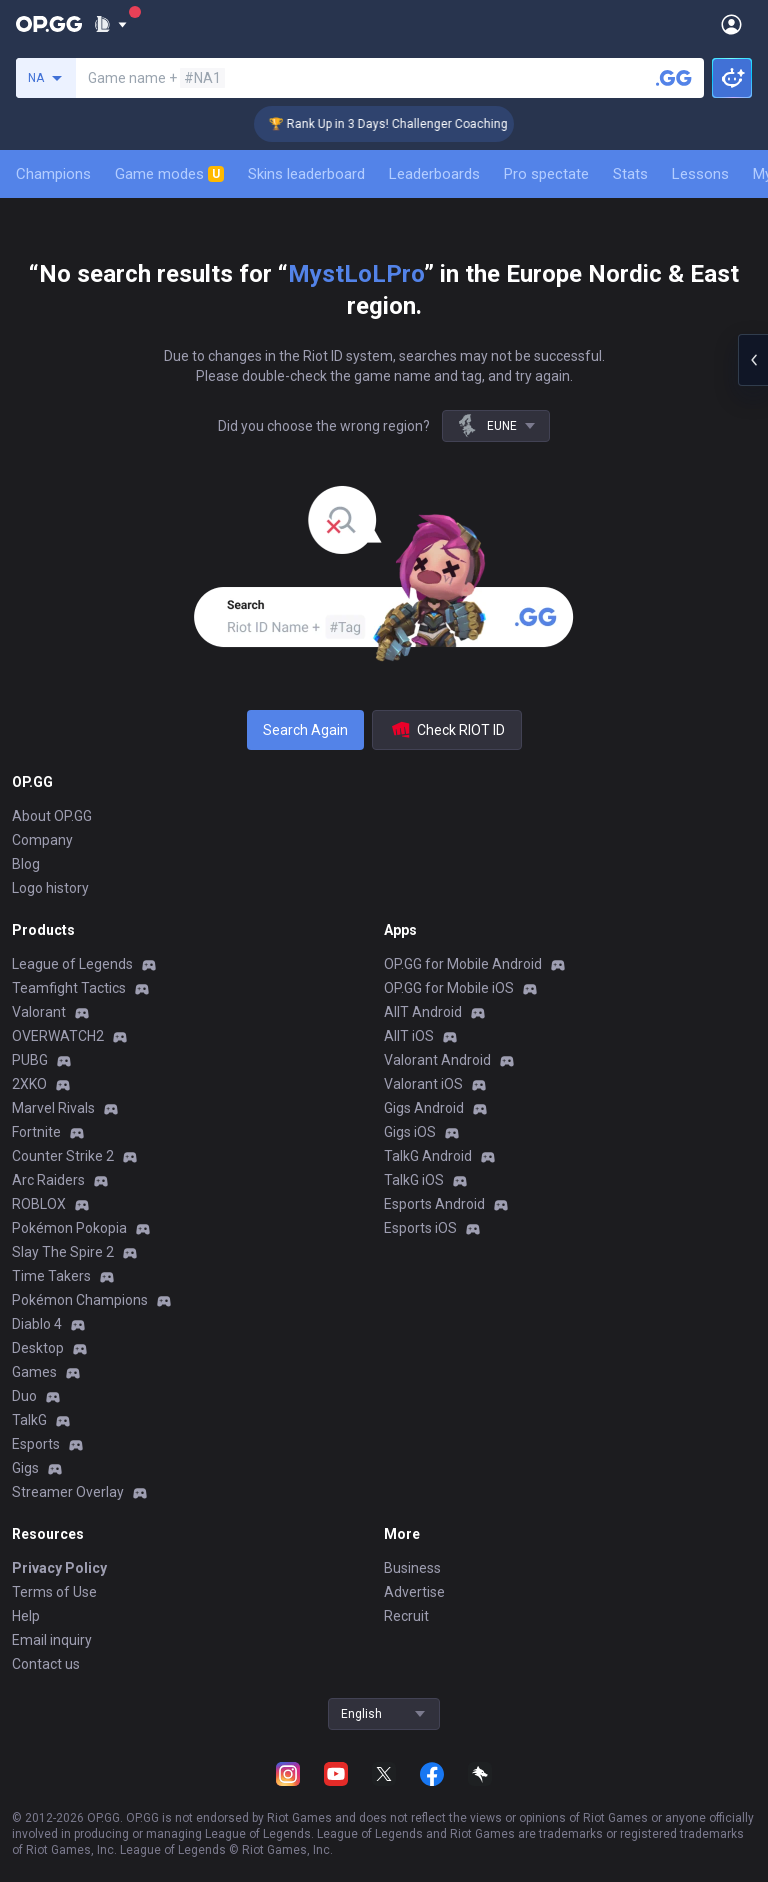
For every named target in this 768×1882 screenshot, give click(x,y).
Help (26, 1616)
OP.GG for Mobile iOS (449, 988)
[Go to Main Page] (49, 24)
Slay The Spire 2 (63, 1252)
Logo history (50, 888)
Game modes (169, 174)
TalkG (29, 1420)
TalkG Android (428, 1156)
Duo (24, 1396)
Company (42, 840)
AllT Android (423, 1012)
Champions (53, 174)
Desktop (38, 1348)
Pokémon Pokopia (69, 1228)
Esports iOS (420, 1228)
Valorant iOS (423, 1084)
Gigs (25, 1468)
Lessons (700, 174)
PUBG (30, 1060)
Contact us (46, 1664)
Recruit (406, 1616)
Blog (26, 864)
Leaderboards (434, 174)
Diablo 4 (37, 1324)
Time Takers (51, 1276)
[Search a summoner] (674, 78)
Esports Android (434, 1204)
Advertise (414, 1592)
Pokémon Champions (80, 1300)
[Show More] (110, 24)
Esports (36, 1444)
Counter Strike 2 (63, 1156)
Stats (630, 174)
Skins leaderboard (306, 174)
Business (412, 1568)
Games (34, 1372)
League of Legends (72, 964)
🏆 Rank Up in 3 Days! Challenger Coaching (399, 124)
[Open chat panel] (753, 360)
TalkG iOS (414, 1180)
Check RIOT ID (447, 730)
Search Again (305, 730)
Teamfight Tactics (69, 988)
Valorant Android (437, 1060)
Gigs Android (424, 1108)
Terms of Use (54, 1592)
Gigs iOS (410, 1132)
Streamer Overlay (68, 1492)
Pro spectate (546, 174)
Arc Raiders (48, 1180)
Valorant (39, 1012)
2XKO (29, 1084)
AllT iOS (409, 1036)
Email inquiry (52, 1640)
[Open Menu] (731, 24)
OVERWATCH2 (58, 1036)
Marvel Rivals (53, 1108)
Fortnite (36, 1132)
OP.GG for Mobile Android (463, 964)
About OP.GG (52, 816)
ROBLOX (39, 1204)
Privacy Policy (59, 1568)
